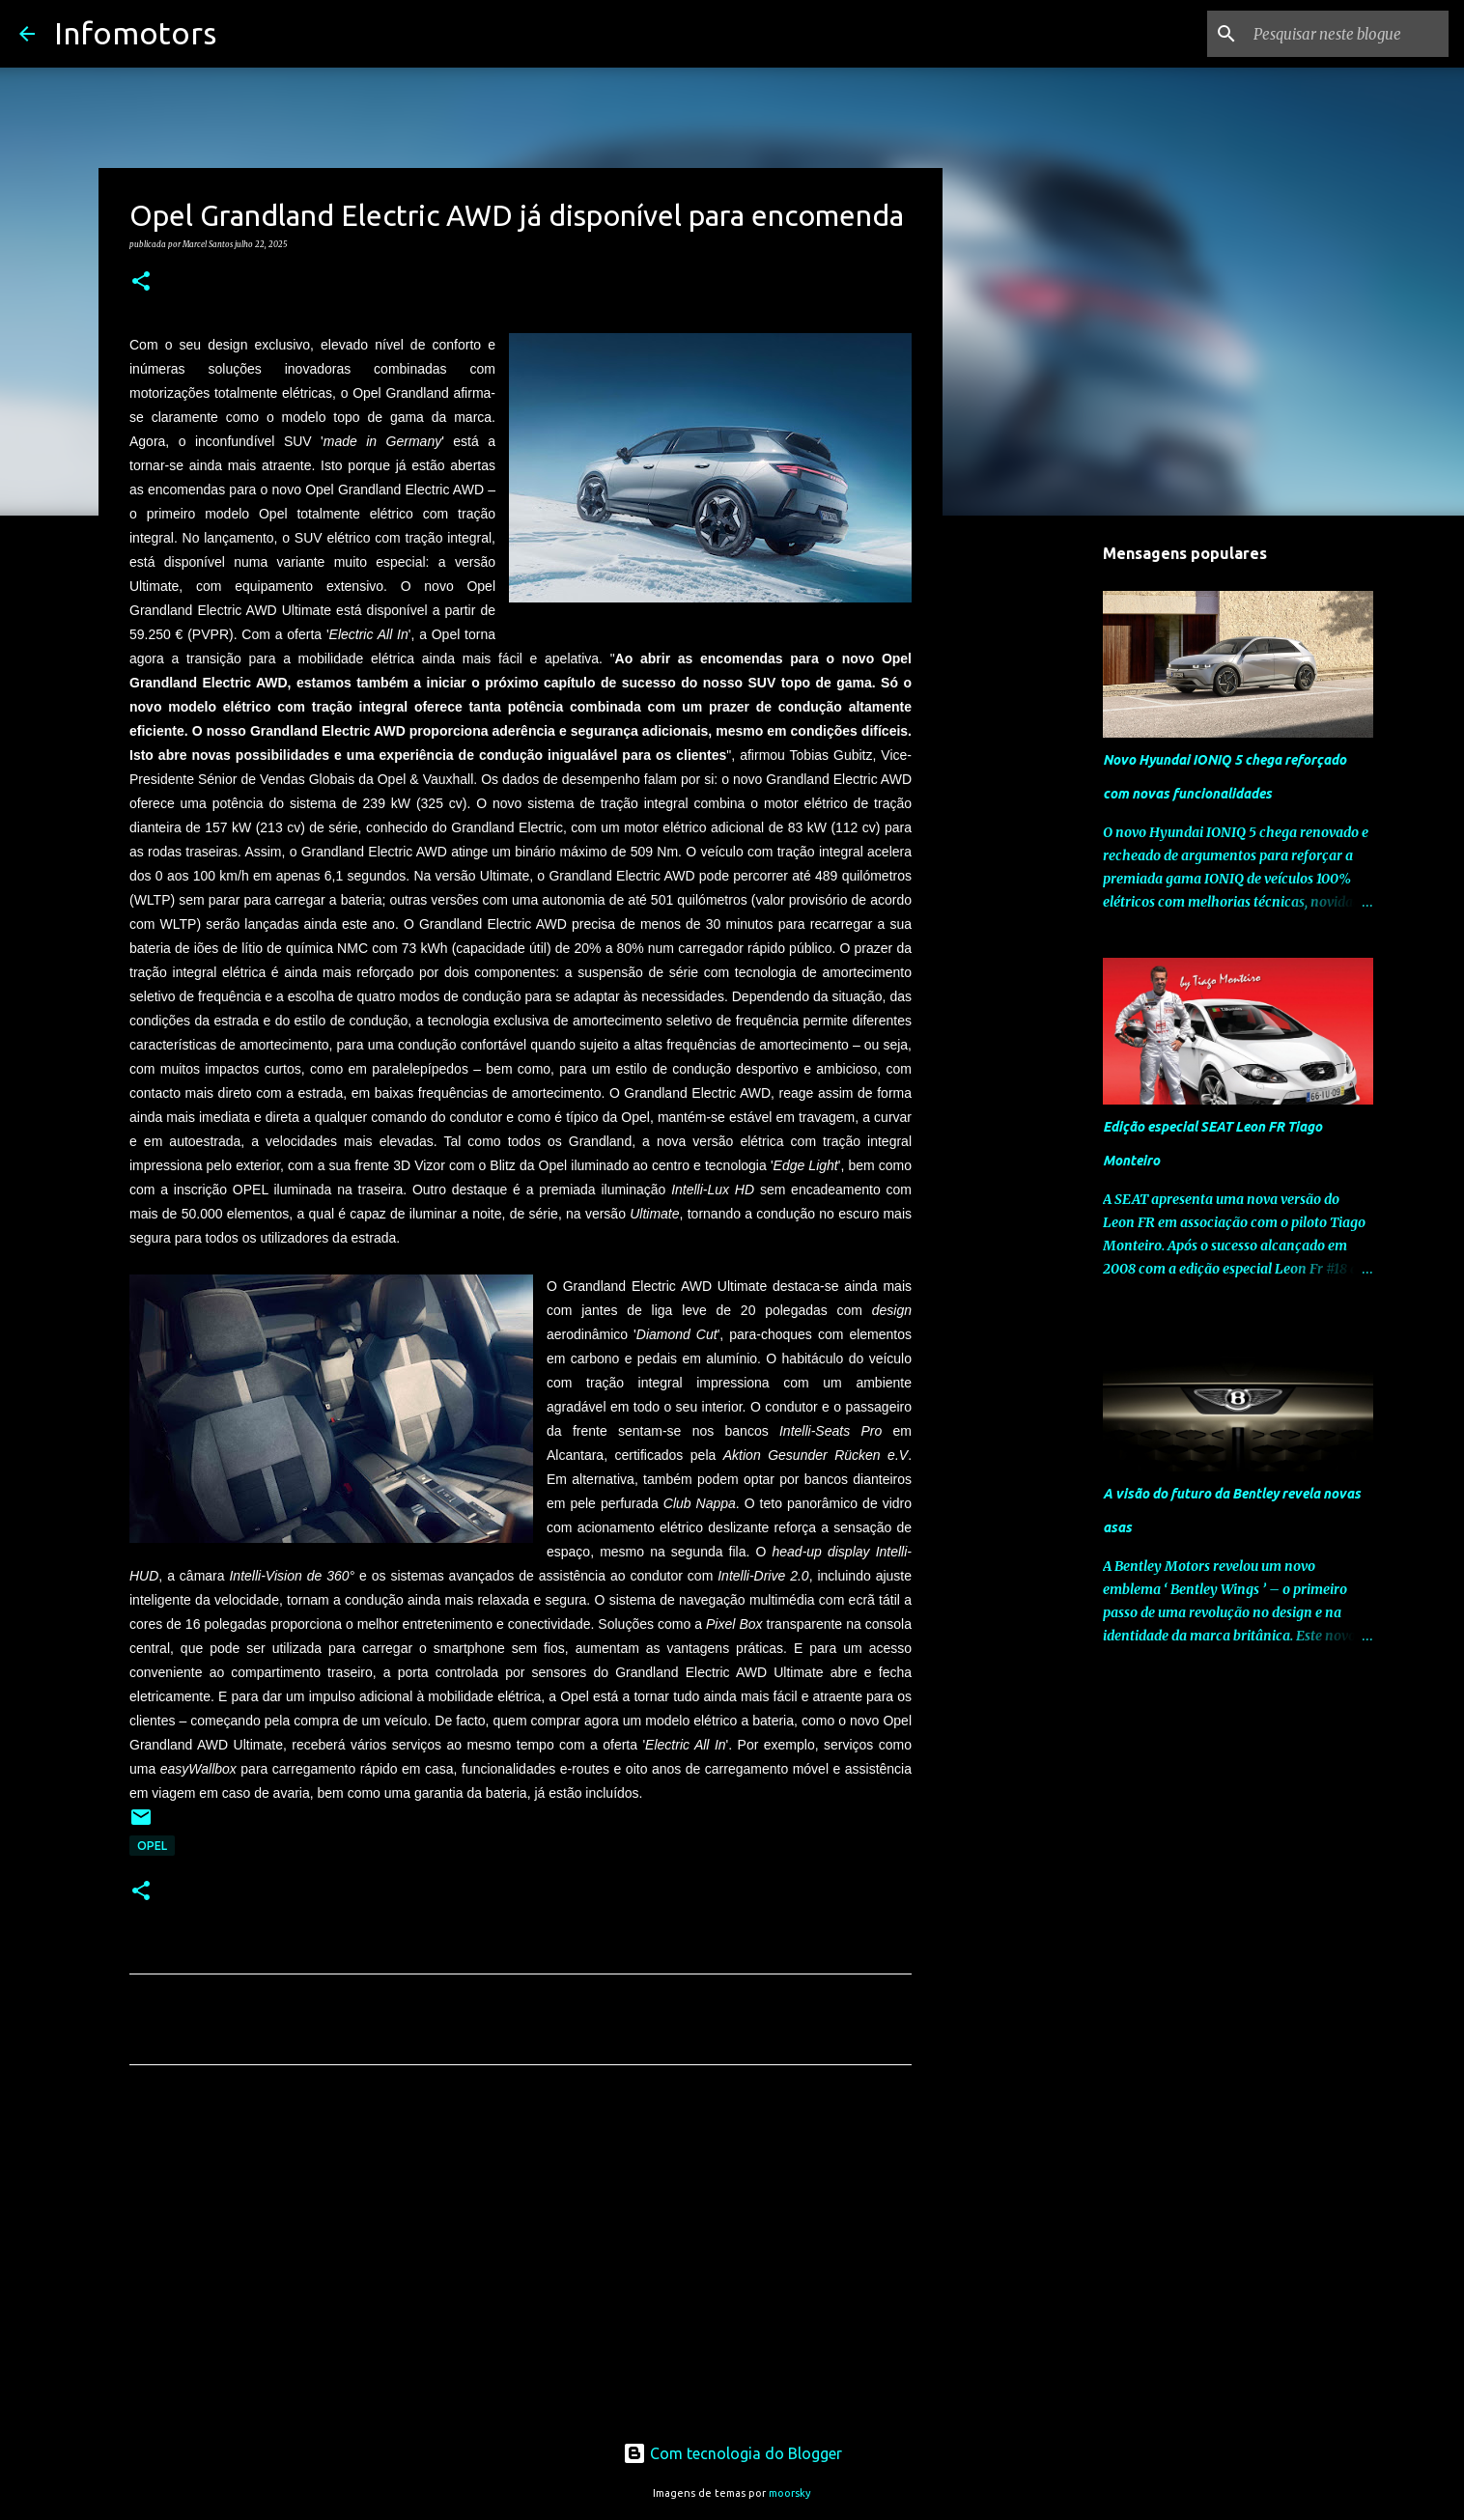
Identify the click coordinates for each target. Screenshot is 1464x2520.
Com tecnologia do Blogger (732, 2453)
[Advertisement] (520, 2260)
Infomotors (135, 32)
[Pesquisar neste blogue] (1347, 34)
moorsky (790, 2493)
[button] (141, 281)
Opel (152, 1845)
